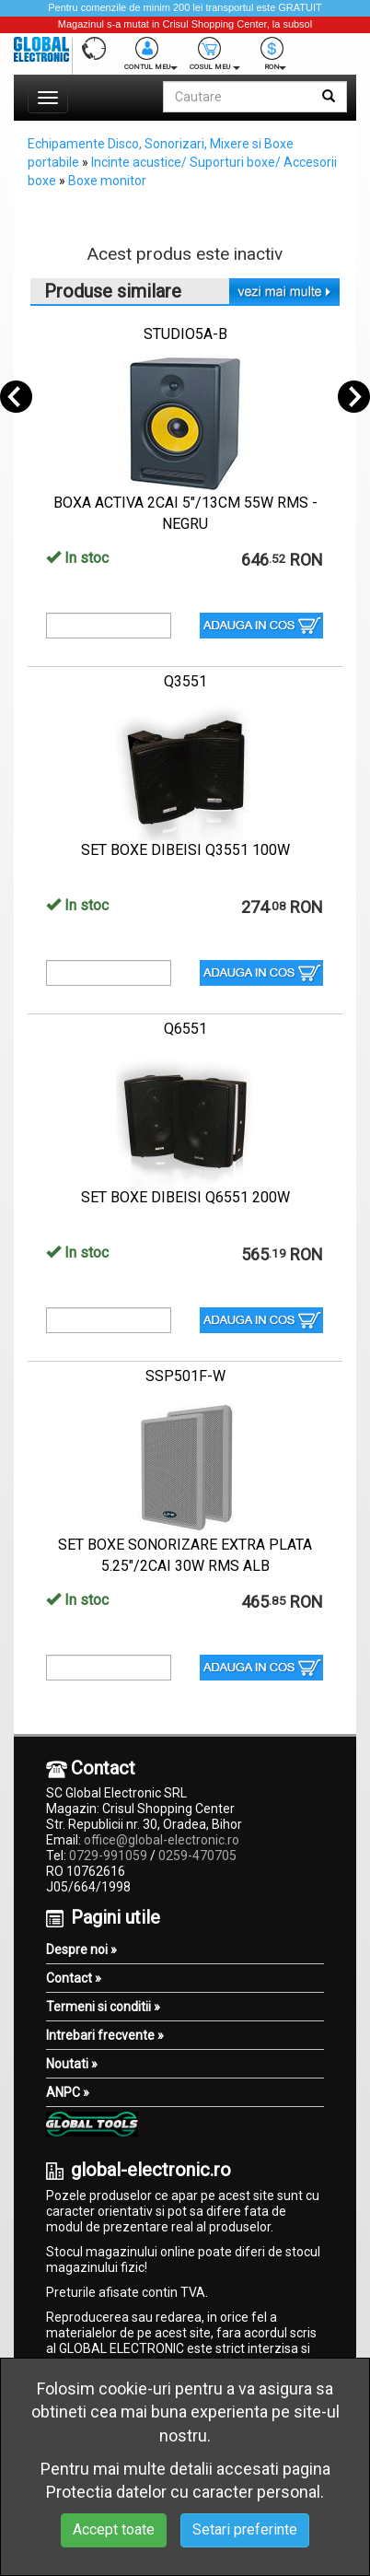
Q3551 (185, 681)
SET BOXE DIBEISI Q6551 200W (185, 1197)
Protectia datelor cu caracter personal (183, 2491)
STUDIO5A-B (185, 334)
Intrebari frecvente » (105, 2035)
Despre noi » (81, 1949)
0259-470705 (197, 1855)
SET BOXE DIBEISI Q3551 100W (185, 850)
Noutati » (72, 2063)
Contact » (73, 1978)
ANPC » (67, 2092)
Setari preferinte (244, 2529)
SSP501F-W (185, 1376)
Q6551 (185, 1028)
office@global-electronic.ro (161, 1839)
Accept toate (114, 2529)
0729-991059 (108, 1855)
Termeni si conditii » (103, 2006)
